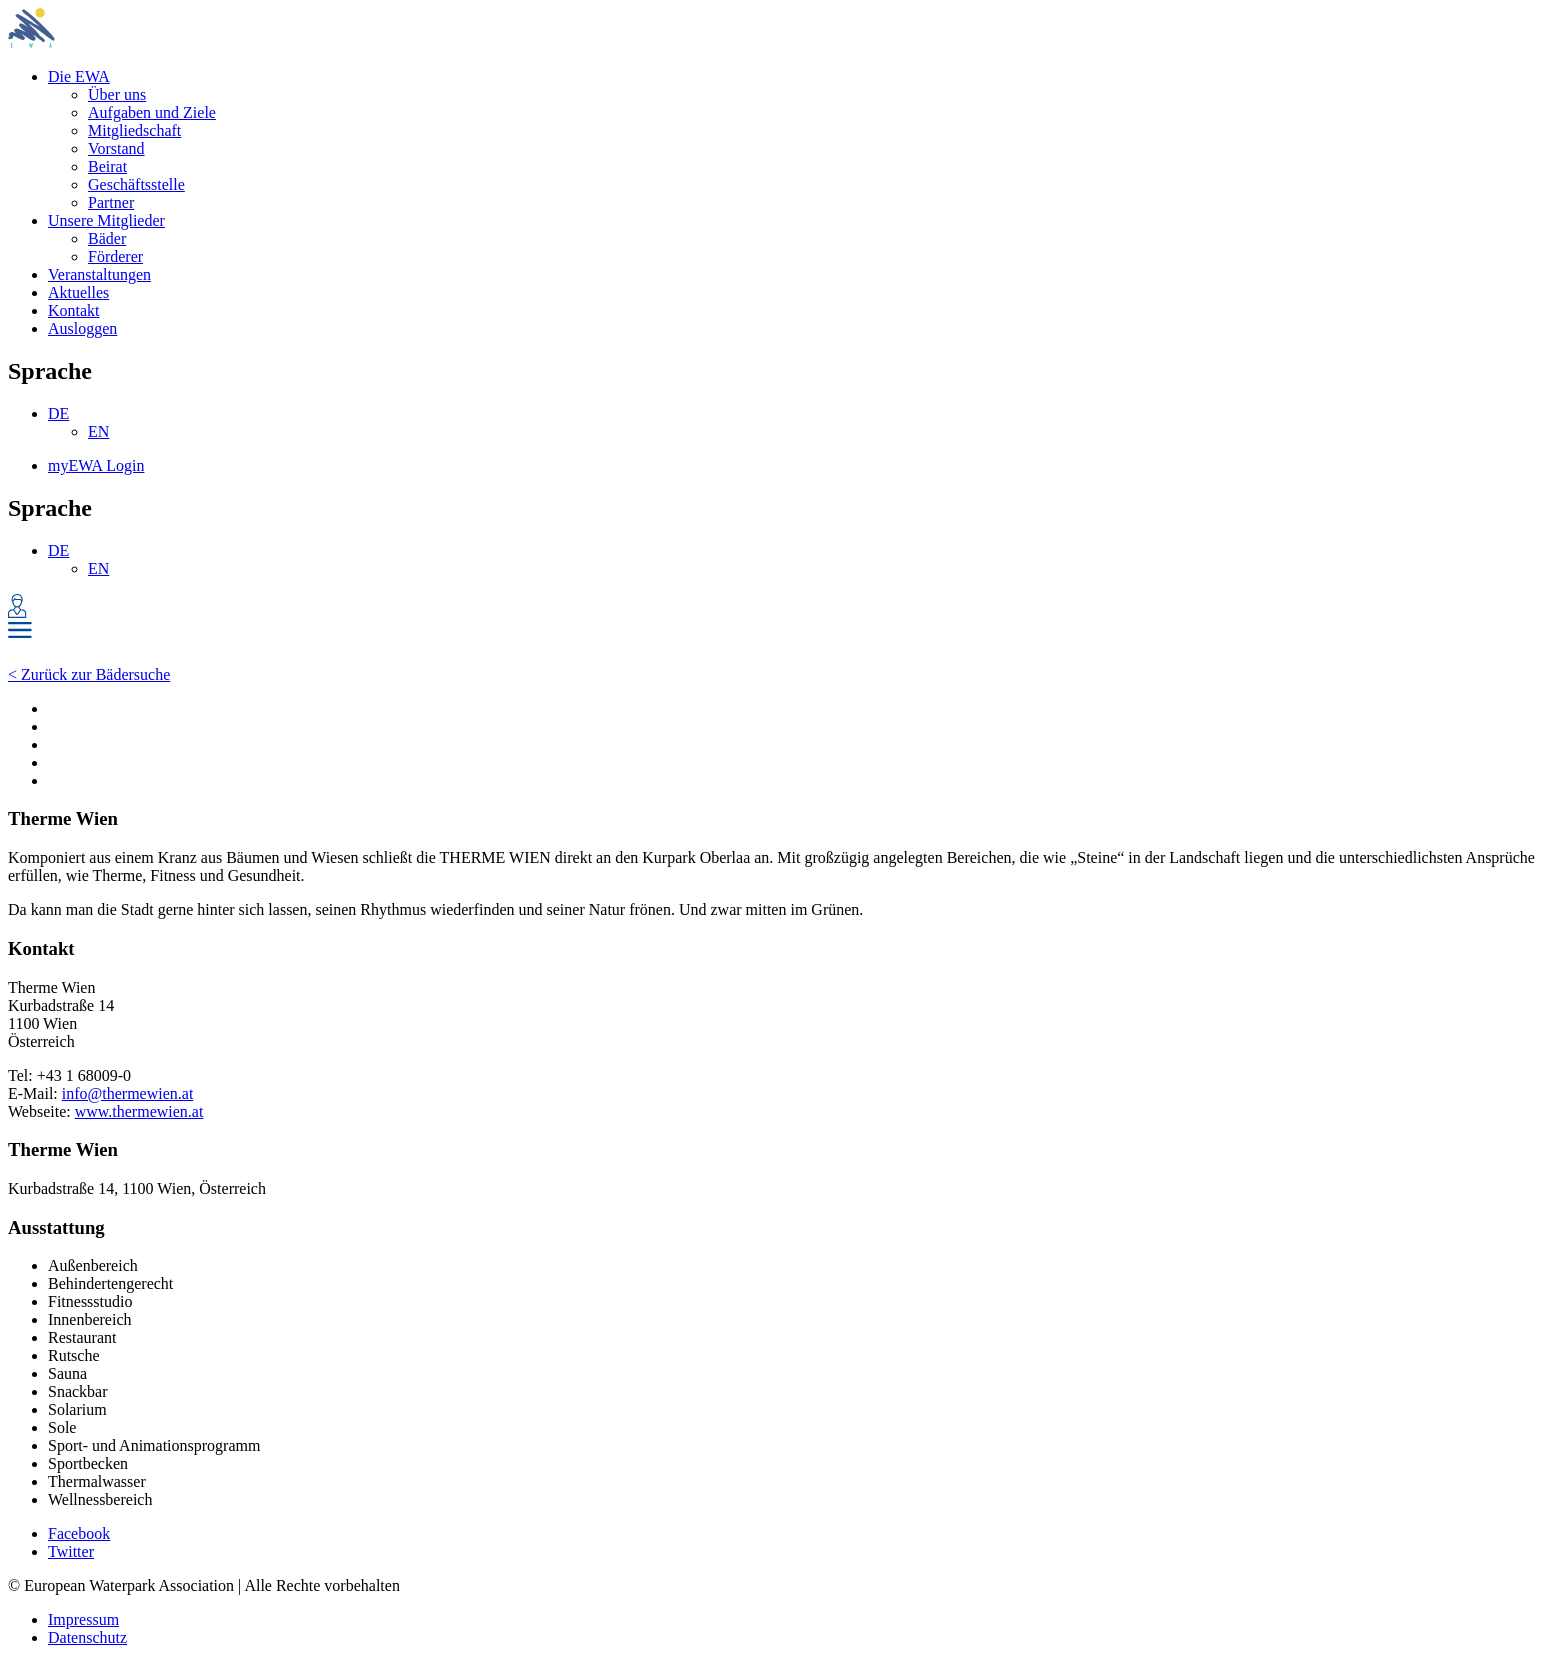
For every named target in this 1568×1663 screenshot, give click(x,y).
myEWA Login (96, 465)
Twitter (71, 1551)
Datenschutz (87, 1637)
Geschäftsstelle (136, 184)
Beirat (107, 166)
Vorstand (116, 148)
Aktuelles (78, 292)
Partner (111, 202)
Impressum (83, 1619)
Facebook (79, 1533)
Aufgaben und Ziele (152, 112)
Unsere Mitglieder (106, 220)
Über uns (117, 94)
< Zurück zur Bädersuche (89, 674)
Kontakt (74, 310)
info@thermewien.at (128, 1093)
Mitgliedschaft (134, 130)
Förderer (115, 256)
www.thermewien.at (139, 1111)
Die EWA (79, 76)
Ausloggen (82, 328)
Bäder (107, 238)
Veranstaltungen (99, 274)
